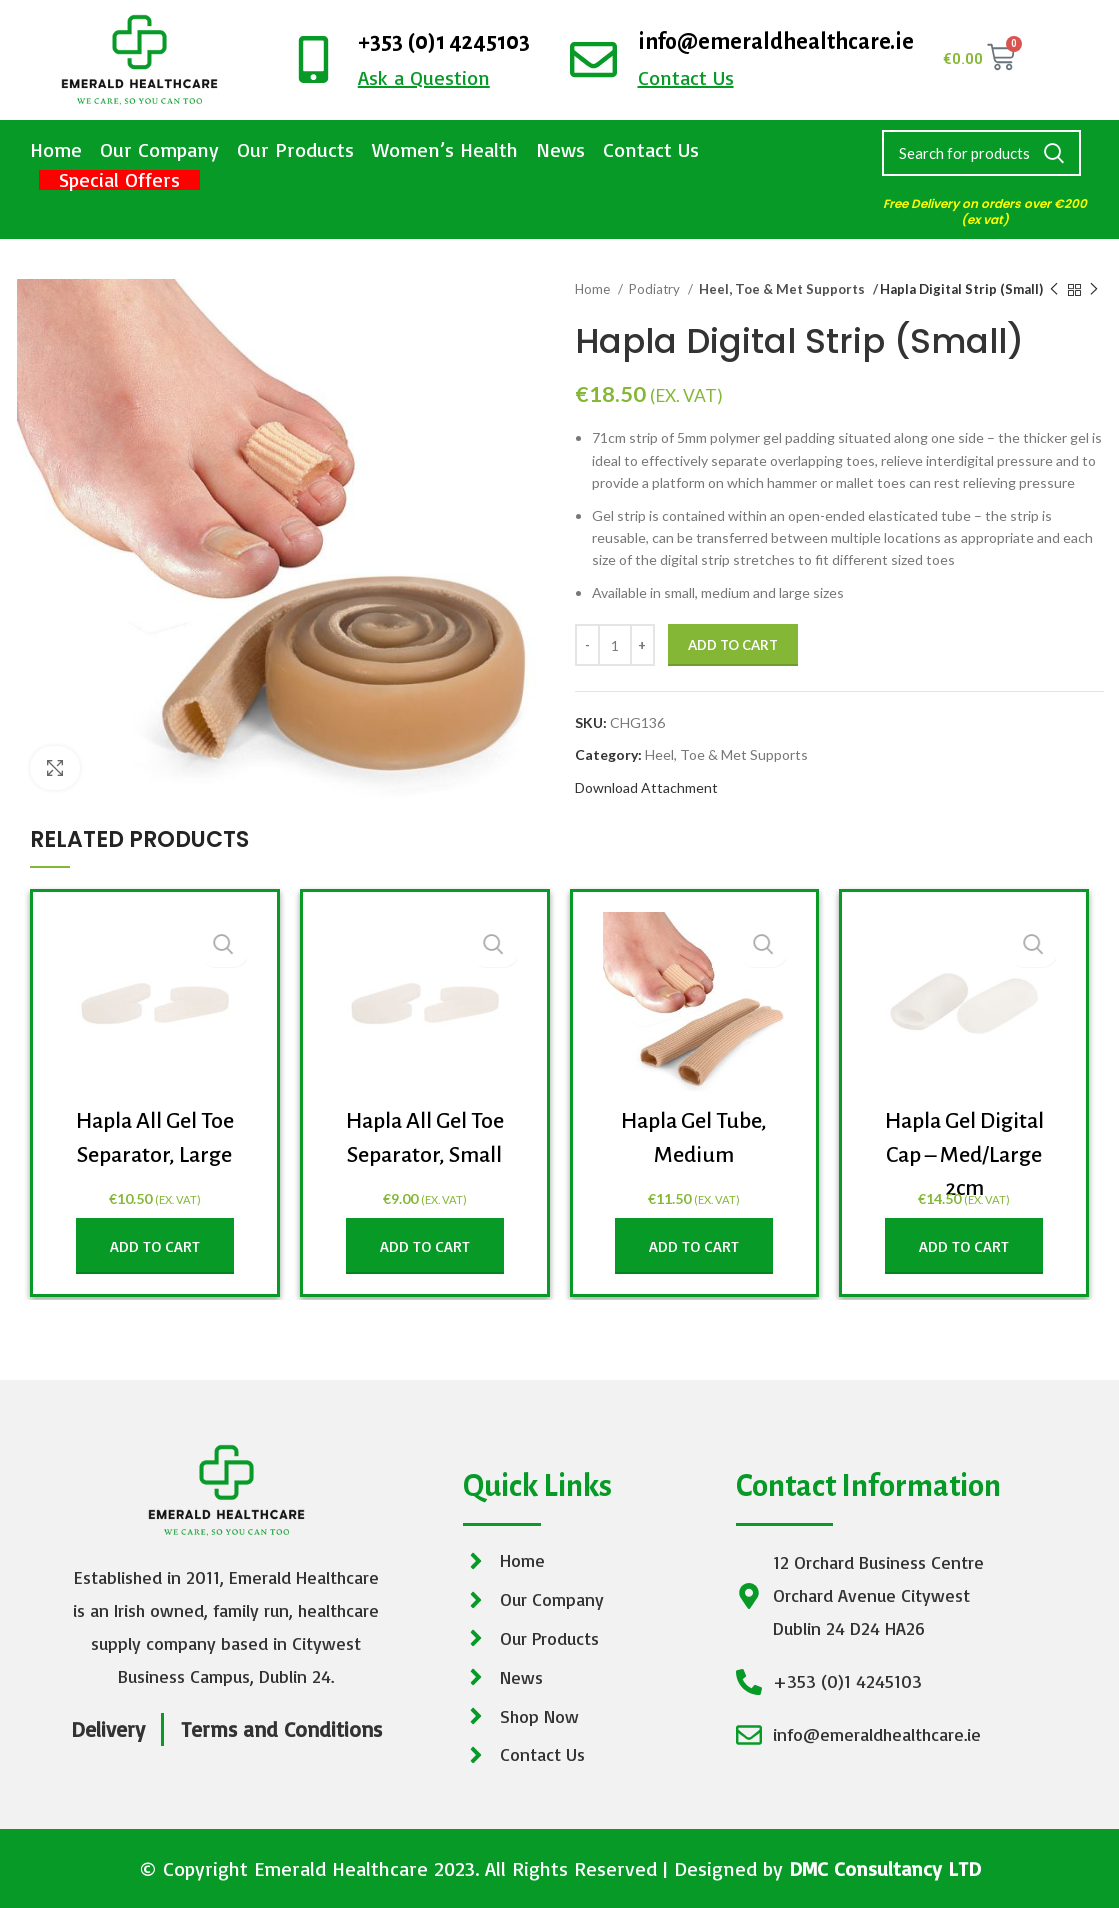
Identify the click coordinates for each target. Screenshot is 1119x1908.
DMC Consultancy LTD (885, 1868)
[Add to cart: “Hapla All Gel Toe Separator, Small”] (425, 1246)
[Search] (981, 153)
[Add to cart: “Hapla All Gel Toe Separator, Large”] (155, 1246)
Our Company (159, 149)
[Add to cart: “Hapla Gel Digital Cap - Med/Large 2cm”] (964, 1246)
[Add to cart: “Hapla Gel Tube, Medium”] (694, 1246)
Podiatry (656, 289)
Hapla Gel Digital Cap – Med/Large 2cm (964, 1154)
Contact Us (651, 149)
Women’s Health (445, 149)
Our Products (295, 149)
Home (56, 149)
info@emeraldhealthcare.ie (776, 42)
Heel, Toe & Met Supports (776, 289)
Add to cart (733, 645)
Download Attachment (646, 787)
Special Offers (119, 180)
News (560, 149)
